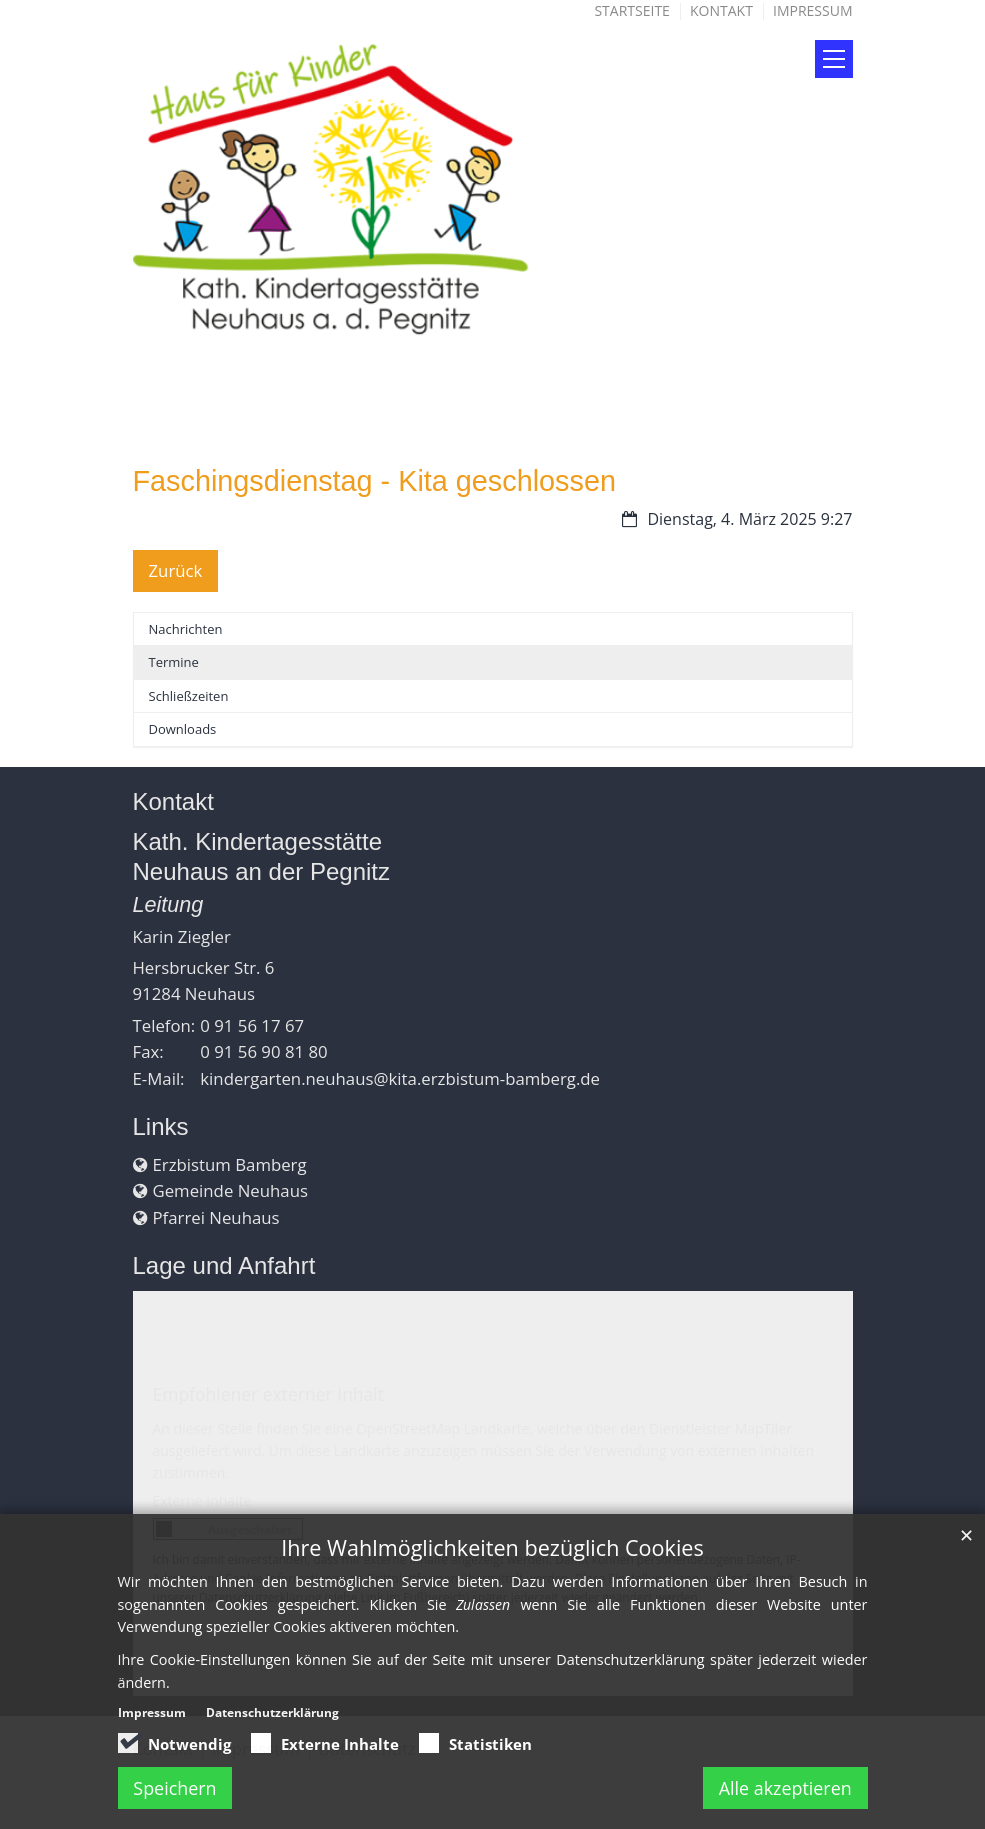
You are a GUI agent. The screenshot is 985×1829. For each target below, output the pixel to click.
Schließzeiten (189, 696)
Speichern (176, 1788)
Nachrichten (186, 629)
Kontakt (721, 10)
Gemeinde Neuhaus (230, 1190)
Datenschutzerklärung (272, 1712)
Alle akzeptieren (785, 1788)
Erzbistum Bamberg (230, 1164)
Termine (174, 662)
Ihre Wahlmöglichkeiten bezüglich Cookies (492, 1547)
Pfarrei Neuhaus (216, 1217)
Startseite (631, 10)
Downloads (183, 729)
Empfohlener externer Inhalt (268, 1394)
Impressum (813, 10)
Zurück (176, 570)
